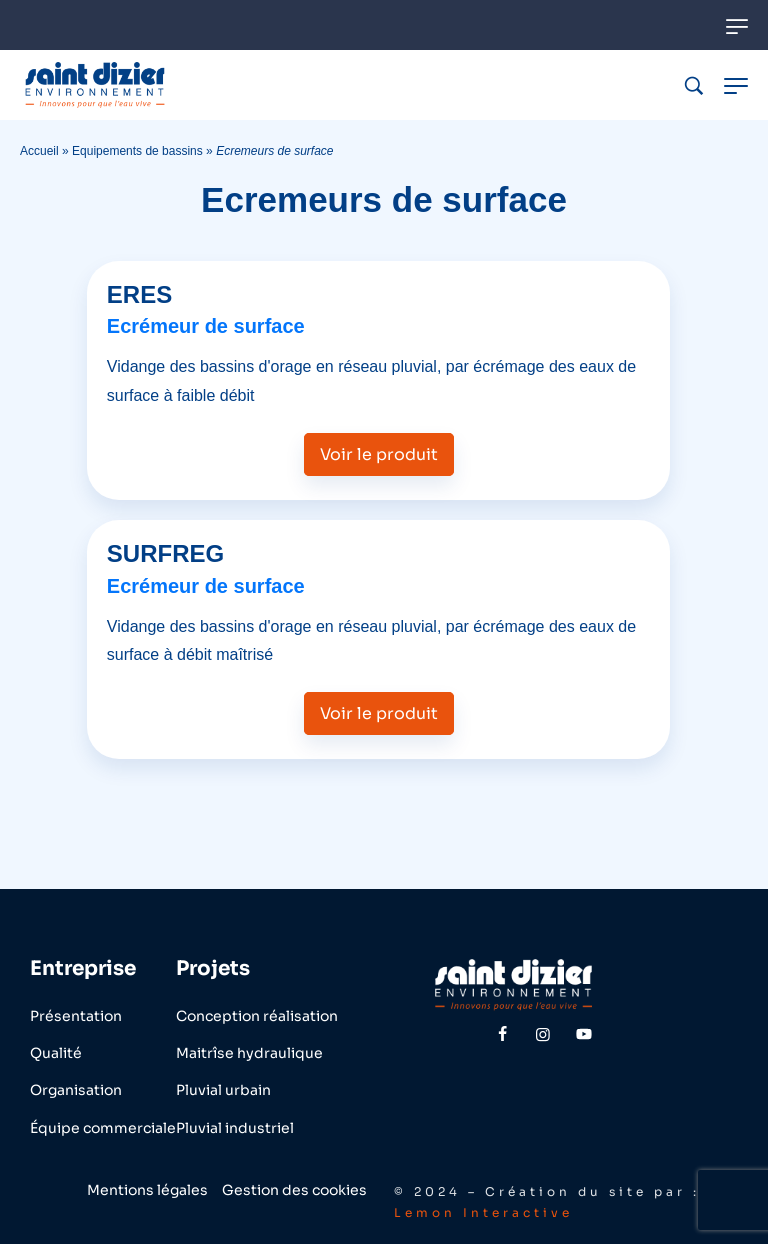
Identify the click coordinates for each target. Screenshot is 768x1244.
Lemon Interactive (483, 1212)
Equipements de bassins (137, 151)
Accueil (39, 151)
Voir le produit (379, 454)
